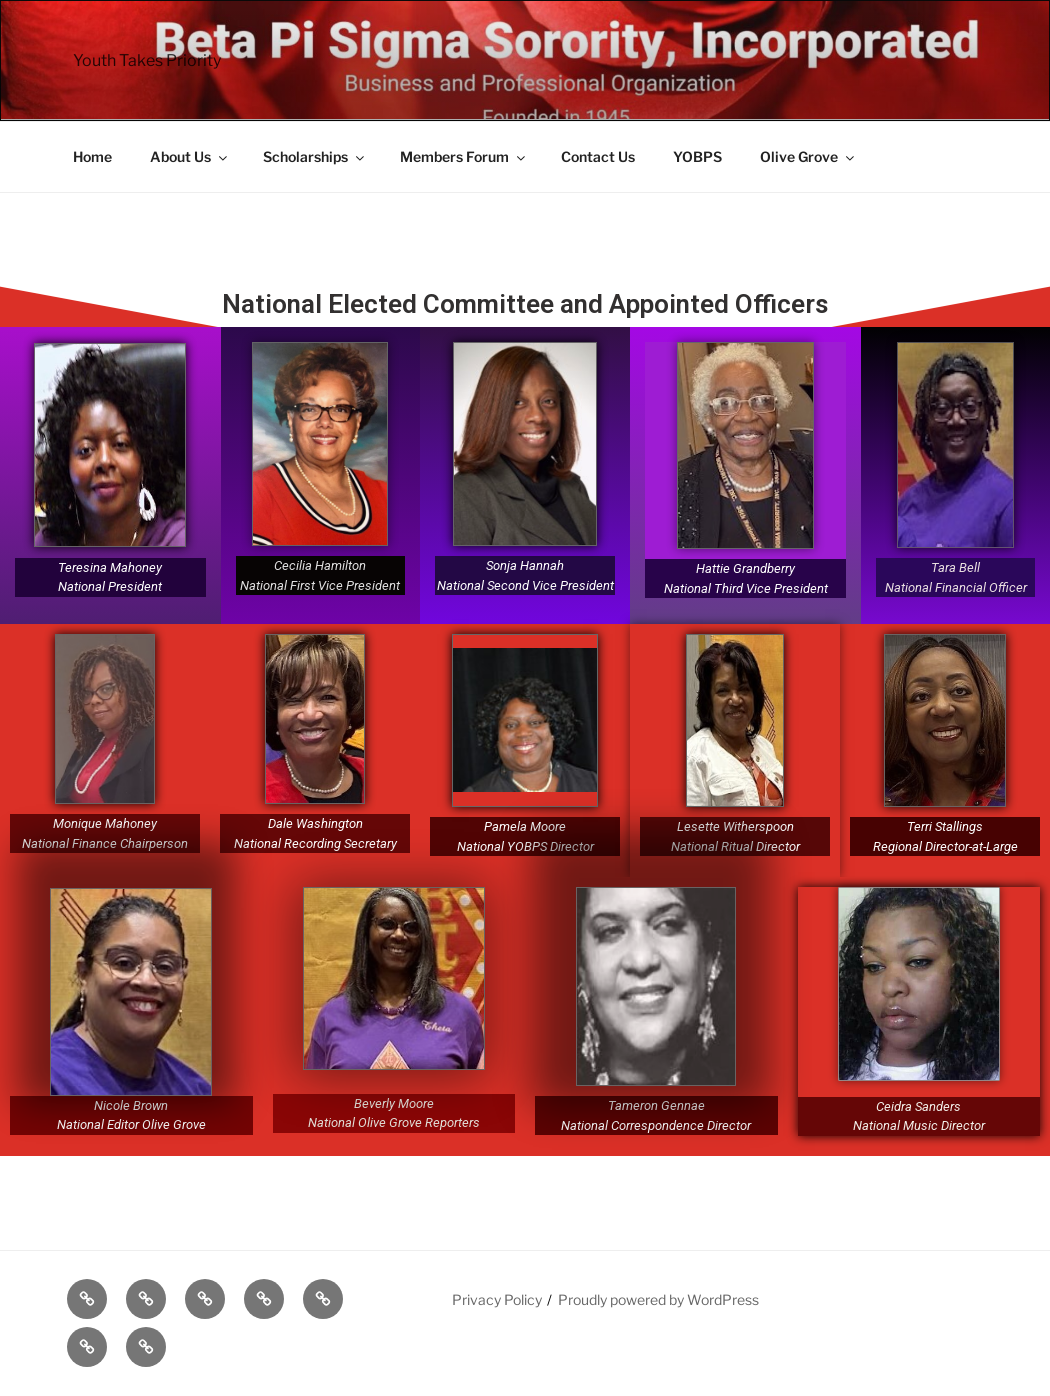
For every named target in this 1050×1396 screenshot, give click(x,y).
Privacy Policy (497, 1299)
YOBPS (697, 156)
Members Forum (464, 156)
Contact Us (598, 156)
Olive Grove (808, 156)
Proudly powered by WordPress (658, 1299)
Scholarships (315, 156)
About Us (190, 156)
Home (92, 156)
